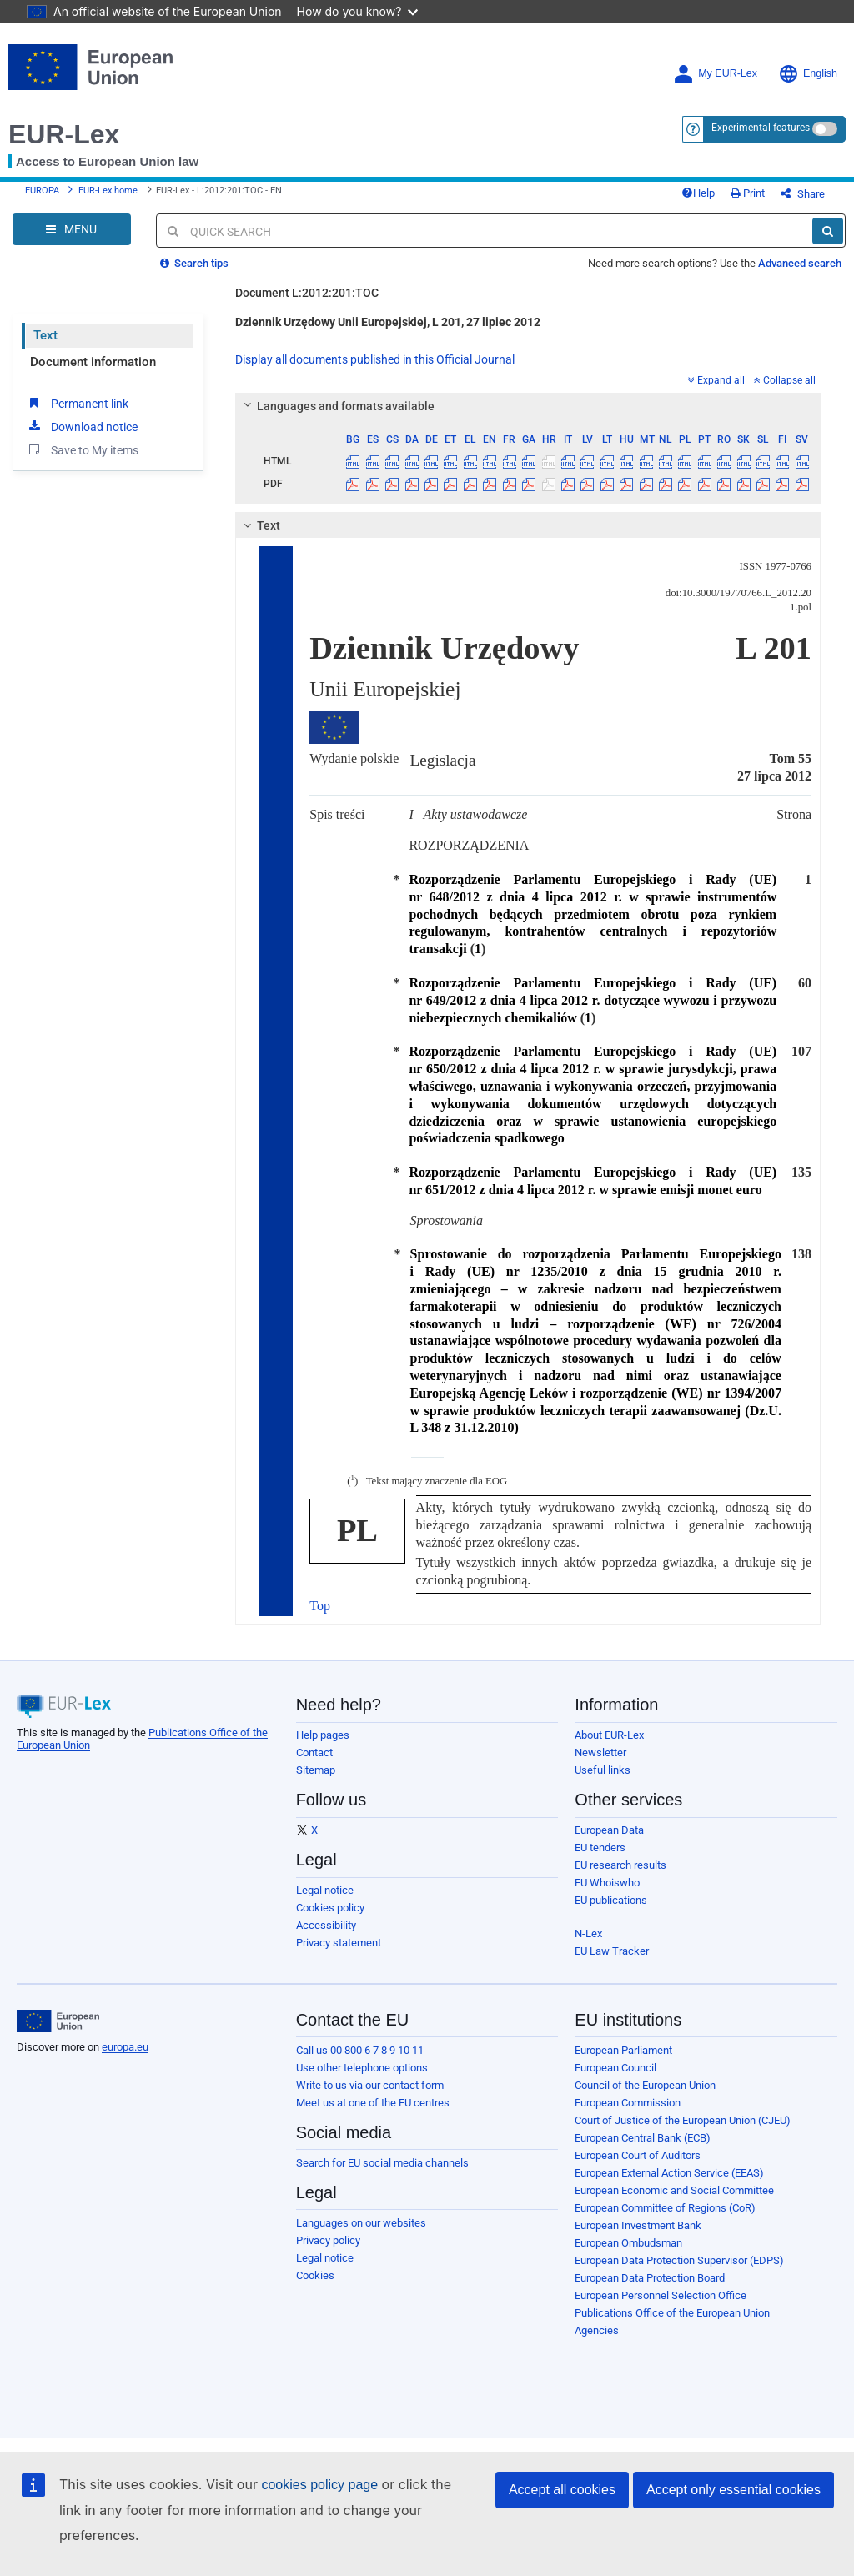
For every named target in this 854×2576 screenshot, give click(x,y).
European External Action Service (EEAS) (669, 2173)
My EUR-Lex (715, 73)
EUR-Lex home (108, 190)
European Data (609, 1830)
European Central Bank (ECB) (643, 2138)
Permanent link (77, 402)
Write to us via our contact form (370, 2085)
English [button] (807, 73)
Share (803, 194)
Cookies (315, 2275)
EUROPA (42, 190)
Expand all (716, 380)
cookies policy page (319, 2485)
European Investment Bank (638, 2225)
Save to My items (82, 449)
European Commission (628, 2102)
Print (748, 193)
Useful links (602, 1770)
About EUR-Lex (609, 1735)
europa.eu (125, 2047)
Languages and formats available (337, 406)
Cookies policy (330, 1907)
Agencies (597, 2330)
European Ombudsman (628, 2243)
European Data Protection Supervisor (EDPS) (679, 2260)
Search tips (194, 263)
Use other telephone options (362, 2067)
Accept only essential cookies (733, 2490)
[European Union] (58, 2021)
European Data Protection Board (650, 2278)
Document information (93, 361)
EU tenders (600, 1847)
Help (698, 193)
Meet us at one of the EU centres (373, 2102)
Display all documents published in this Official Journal (375, 359)
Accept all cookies (562, 2490)
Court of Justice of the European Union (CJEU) (683, 2120)
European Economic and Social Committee (674, 2190)
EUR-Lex (63, 134)
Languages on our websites (361, 2223)
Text (45, 335)
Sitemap (315, 1770)
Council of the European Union (645, 2085)
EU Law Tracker (612, 1951)
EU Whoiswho (607, 1882)
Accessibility (326, 1925)
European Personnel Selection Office (660, 2295)
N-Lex (588, 1933)
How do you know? (358, 11)
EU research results (620, 1865)
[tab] (528, 406)
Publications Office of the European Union (672, 2313)
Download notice (82, 426)
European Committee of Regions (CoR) (665, 2208)
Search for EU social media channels (382, 2163)
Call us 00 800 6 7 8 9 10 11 (360, 2050)
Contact (314, 1752)
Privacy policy (328, 2240)
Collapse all (785, 380)
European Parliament (623, 2050)
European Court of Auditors (638, 2155)
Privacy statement (338, 1942)
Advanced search (799, 263)
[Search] (827, 231)
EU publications (611, 1900)
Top (319, 1606)
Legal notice (325, 1890)
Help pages (322, 1735)
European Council (615, 2067)
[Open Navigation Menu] (72, 229)
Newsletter (600, 1752)
